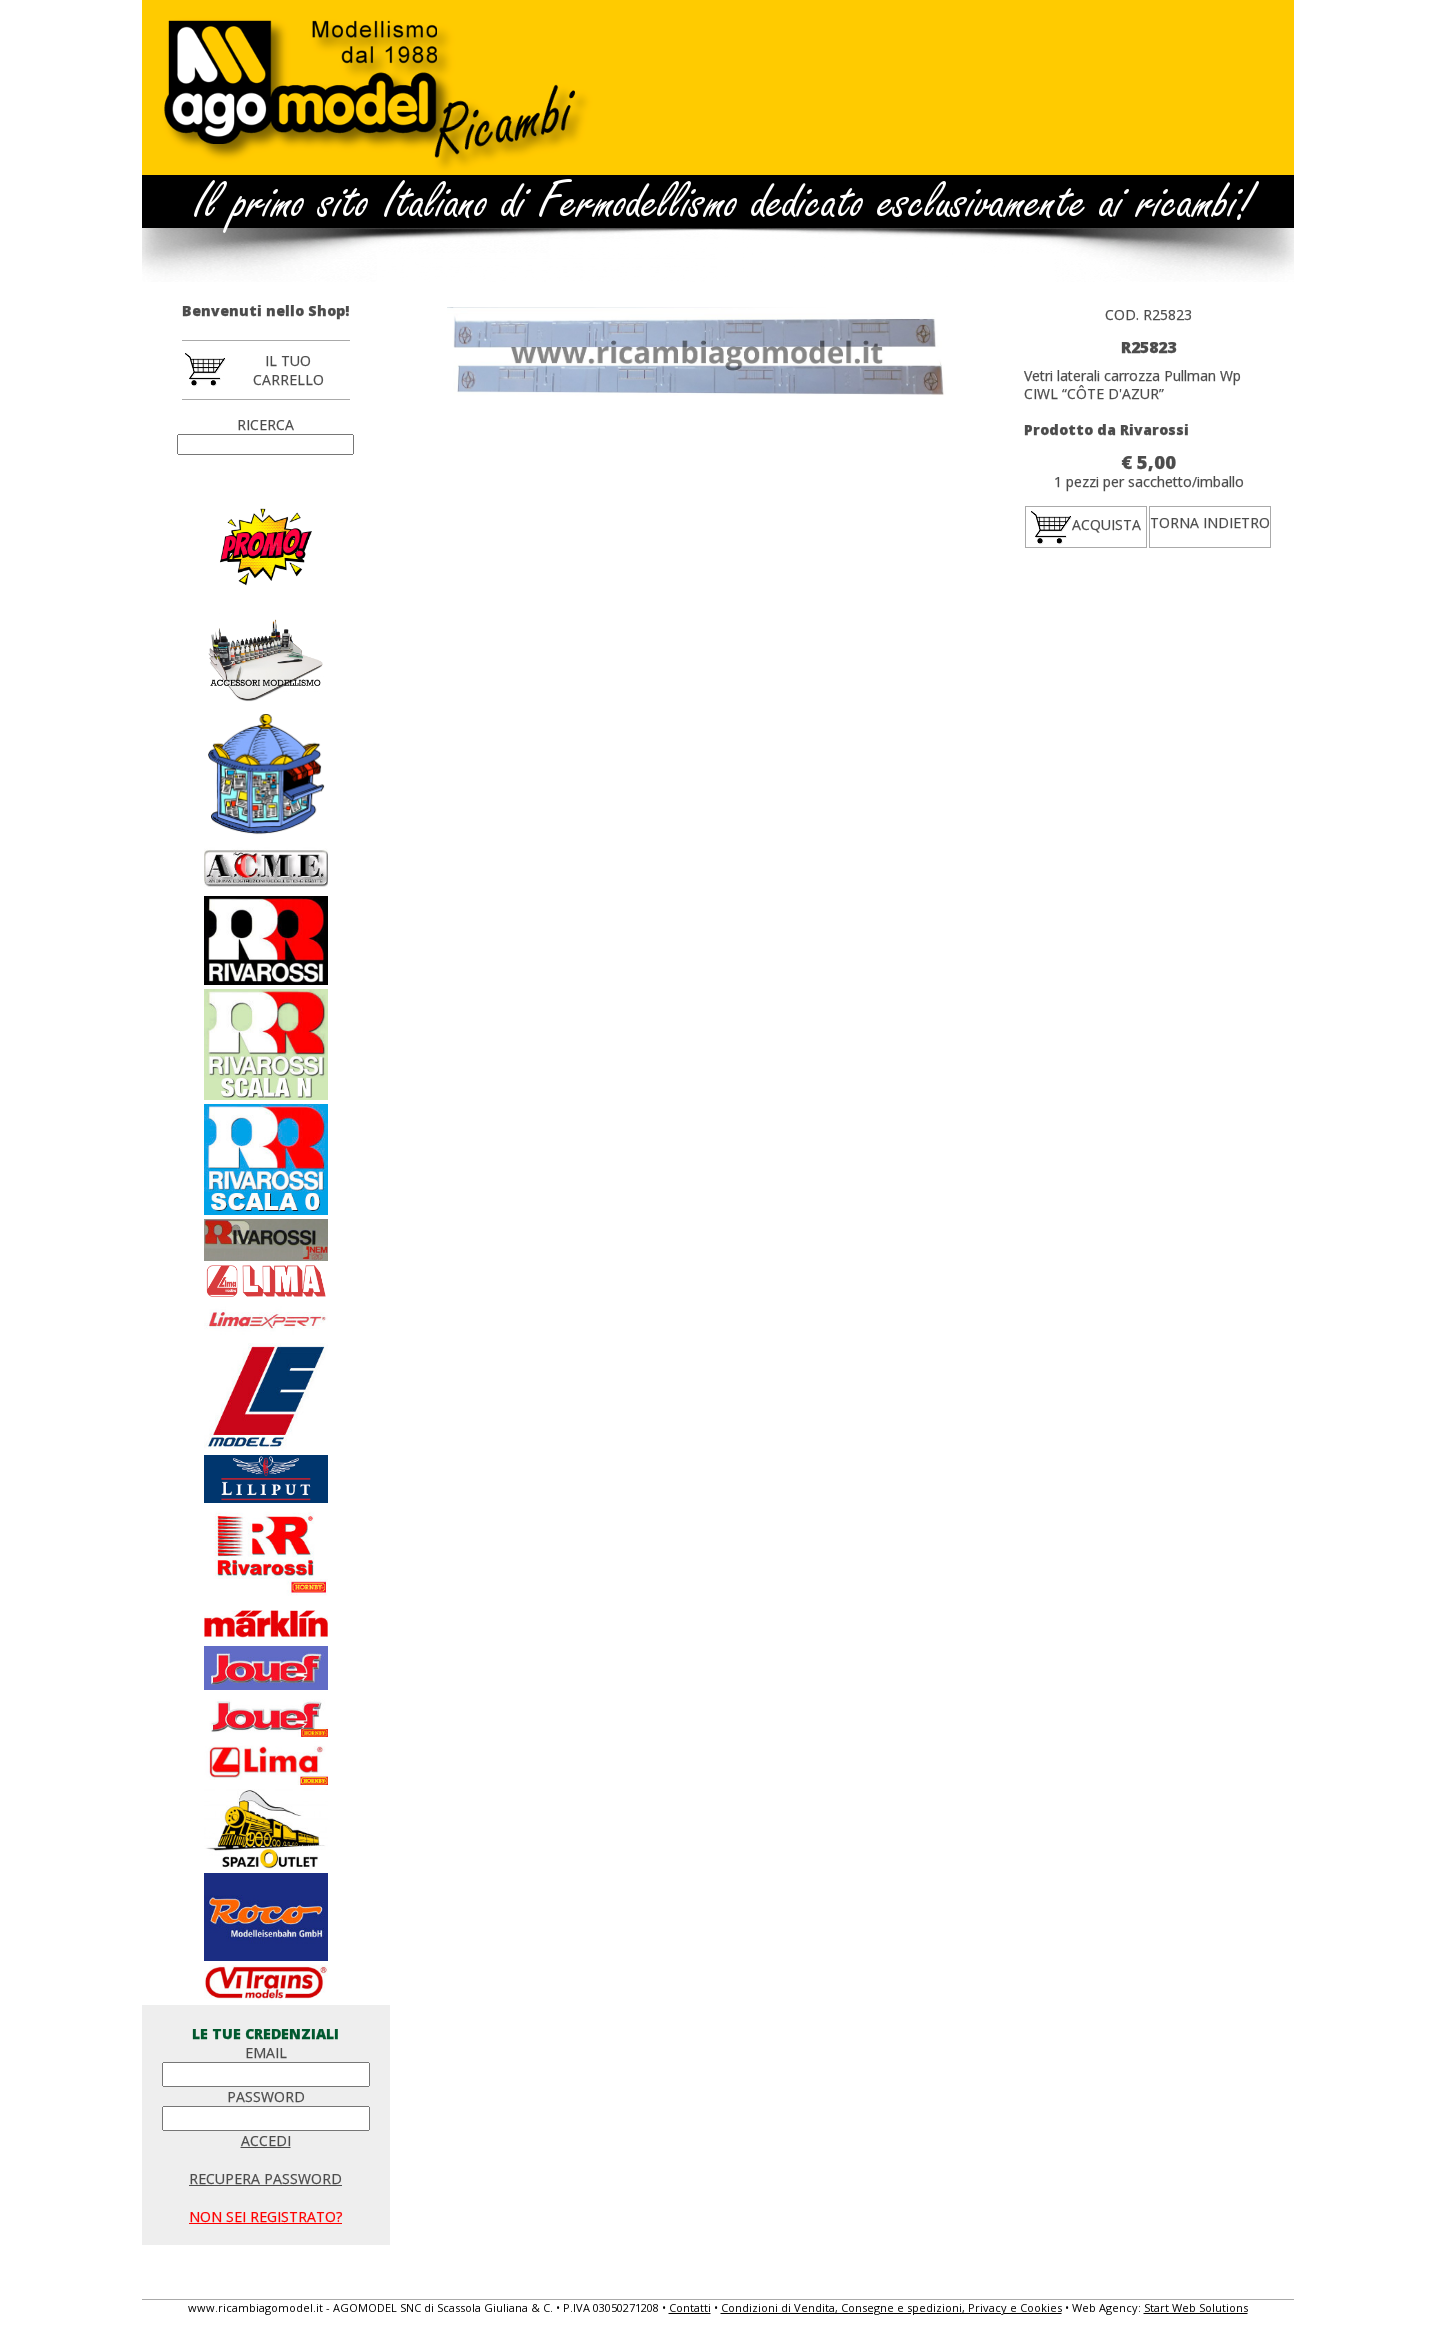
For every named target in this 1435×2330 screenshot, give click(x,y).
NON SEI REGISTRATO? (265, 2216)
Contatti (690, 2307)
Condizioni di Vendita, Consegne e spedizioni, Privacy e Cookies (891, 2307)
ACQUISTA (1086, 526)
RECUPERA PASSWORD (265, 2178)
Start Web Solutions (1196, 2307)
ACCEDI (266, 2140)
